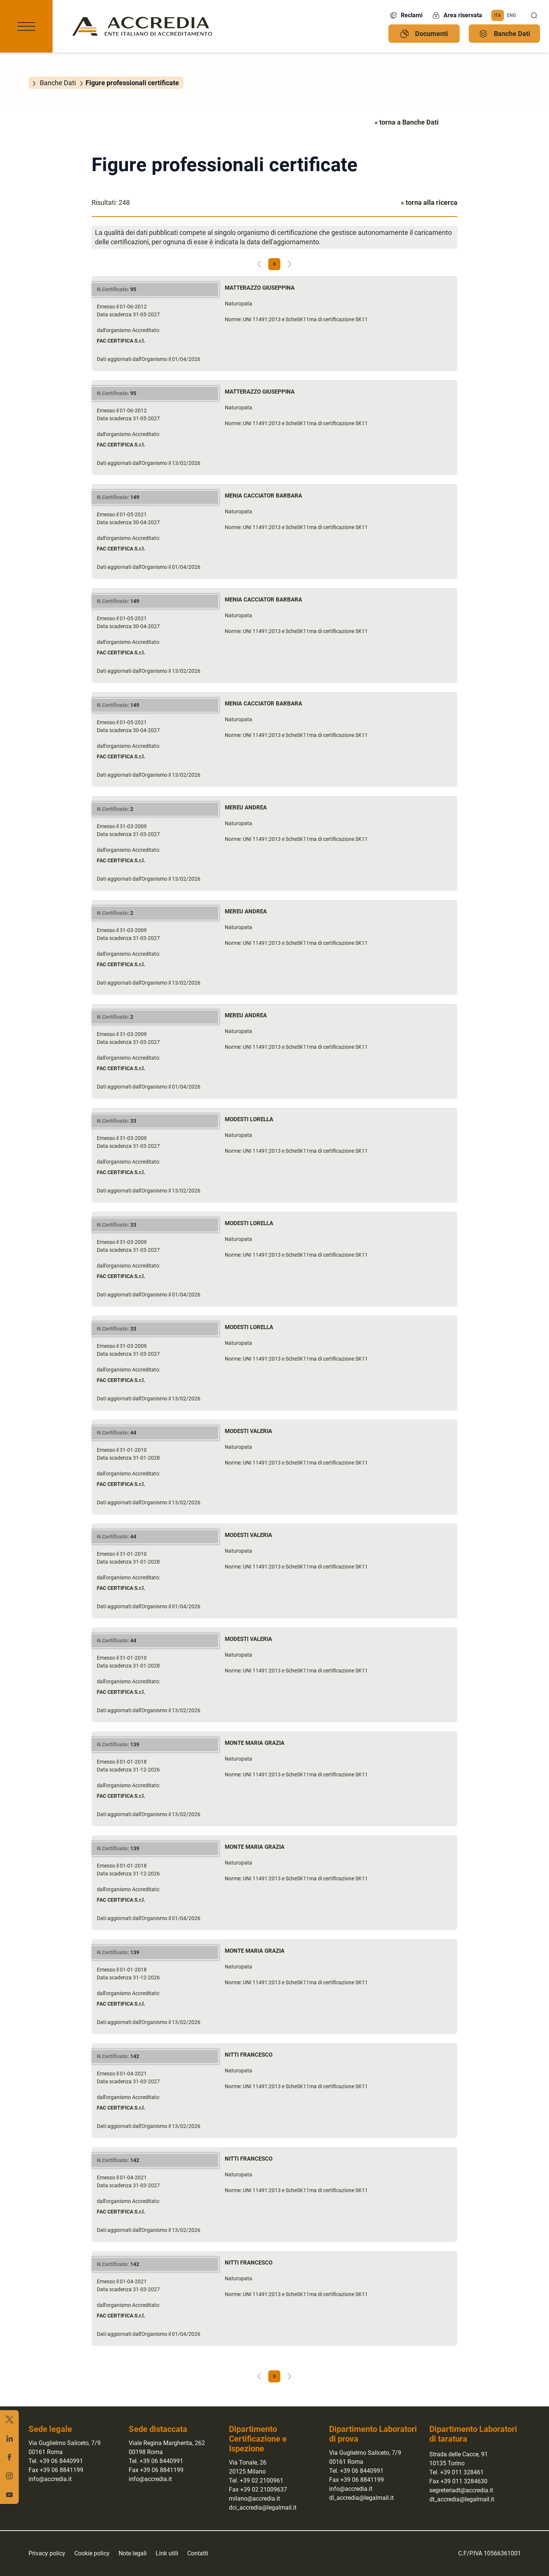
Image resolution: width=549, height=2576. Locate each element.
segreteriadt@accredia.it (461, 2490)
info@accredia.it (50, 2479)
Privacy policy (47, 2553)
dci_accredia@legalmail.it (262, 2507)
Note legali (133, 2553)
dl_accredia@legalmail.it (361, 2497)
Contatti (197, 2553)
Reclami (406, 15)
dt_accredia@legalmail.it (461, 2499)
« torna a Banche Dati (407, 122)
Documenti (424, 33)
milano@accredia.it (254, 2498)
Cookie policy (92, 2553)
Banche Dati (504, 33)
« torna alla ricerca (429, 202)
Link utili (167, 2553)
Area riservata (457, 15)
